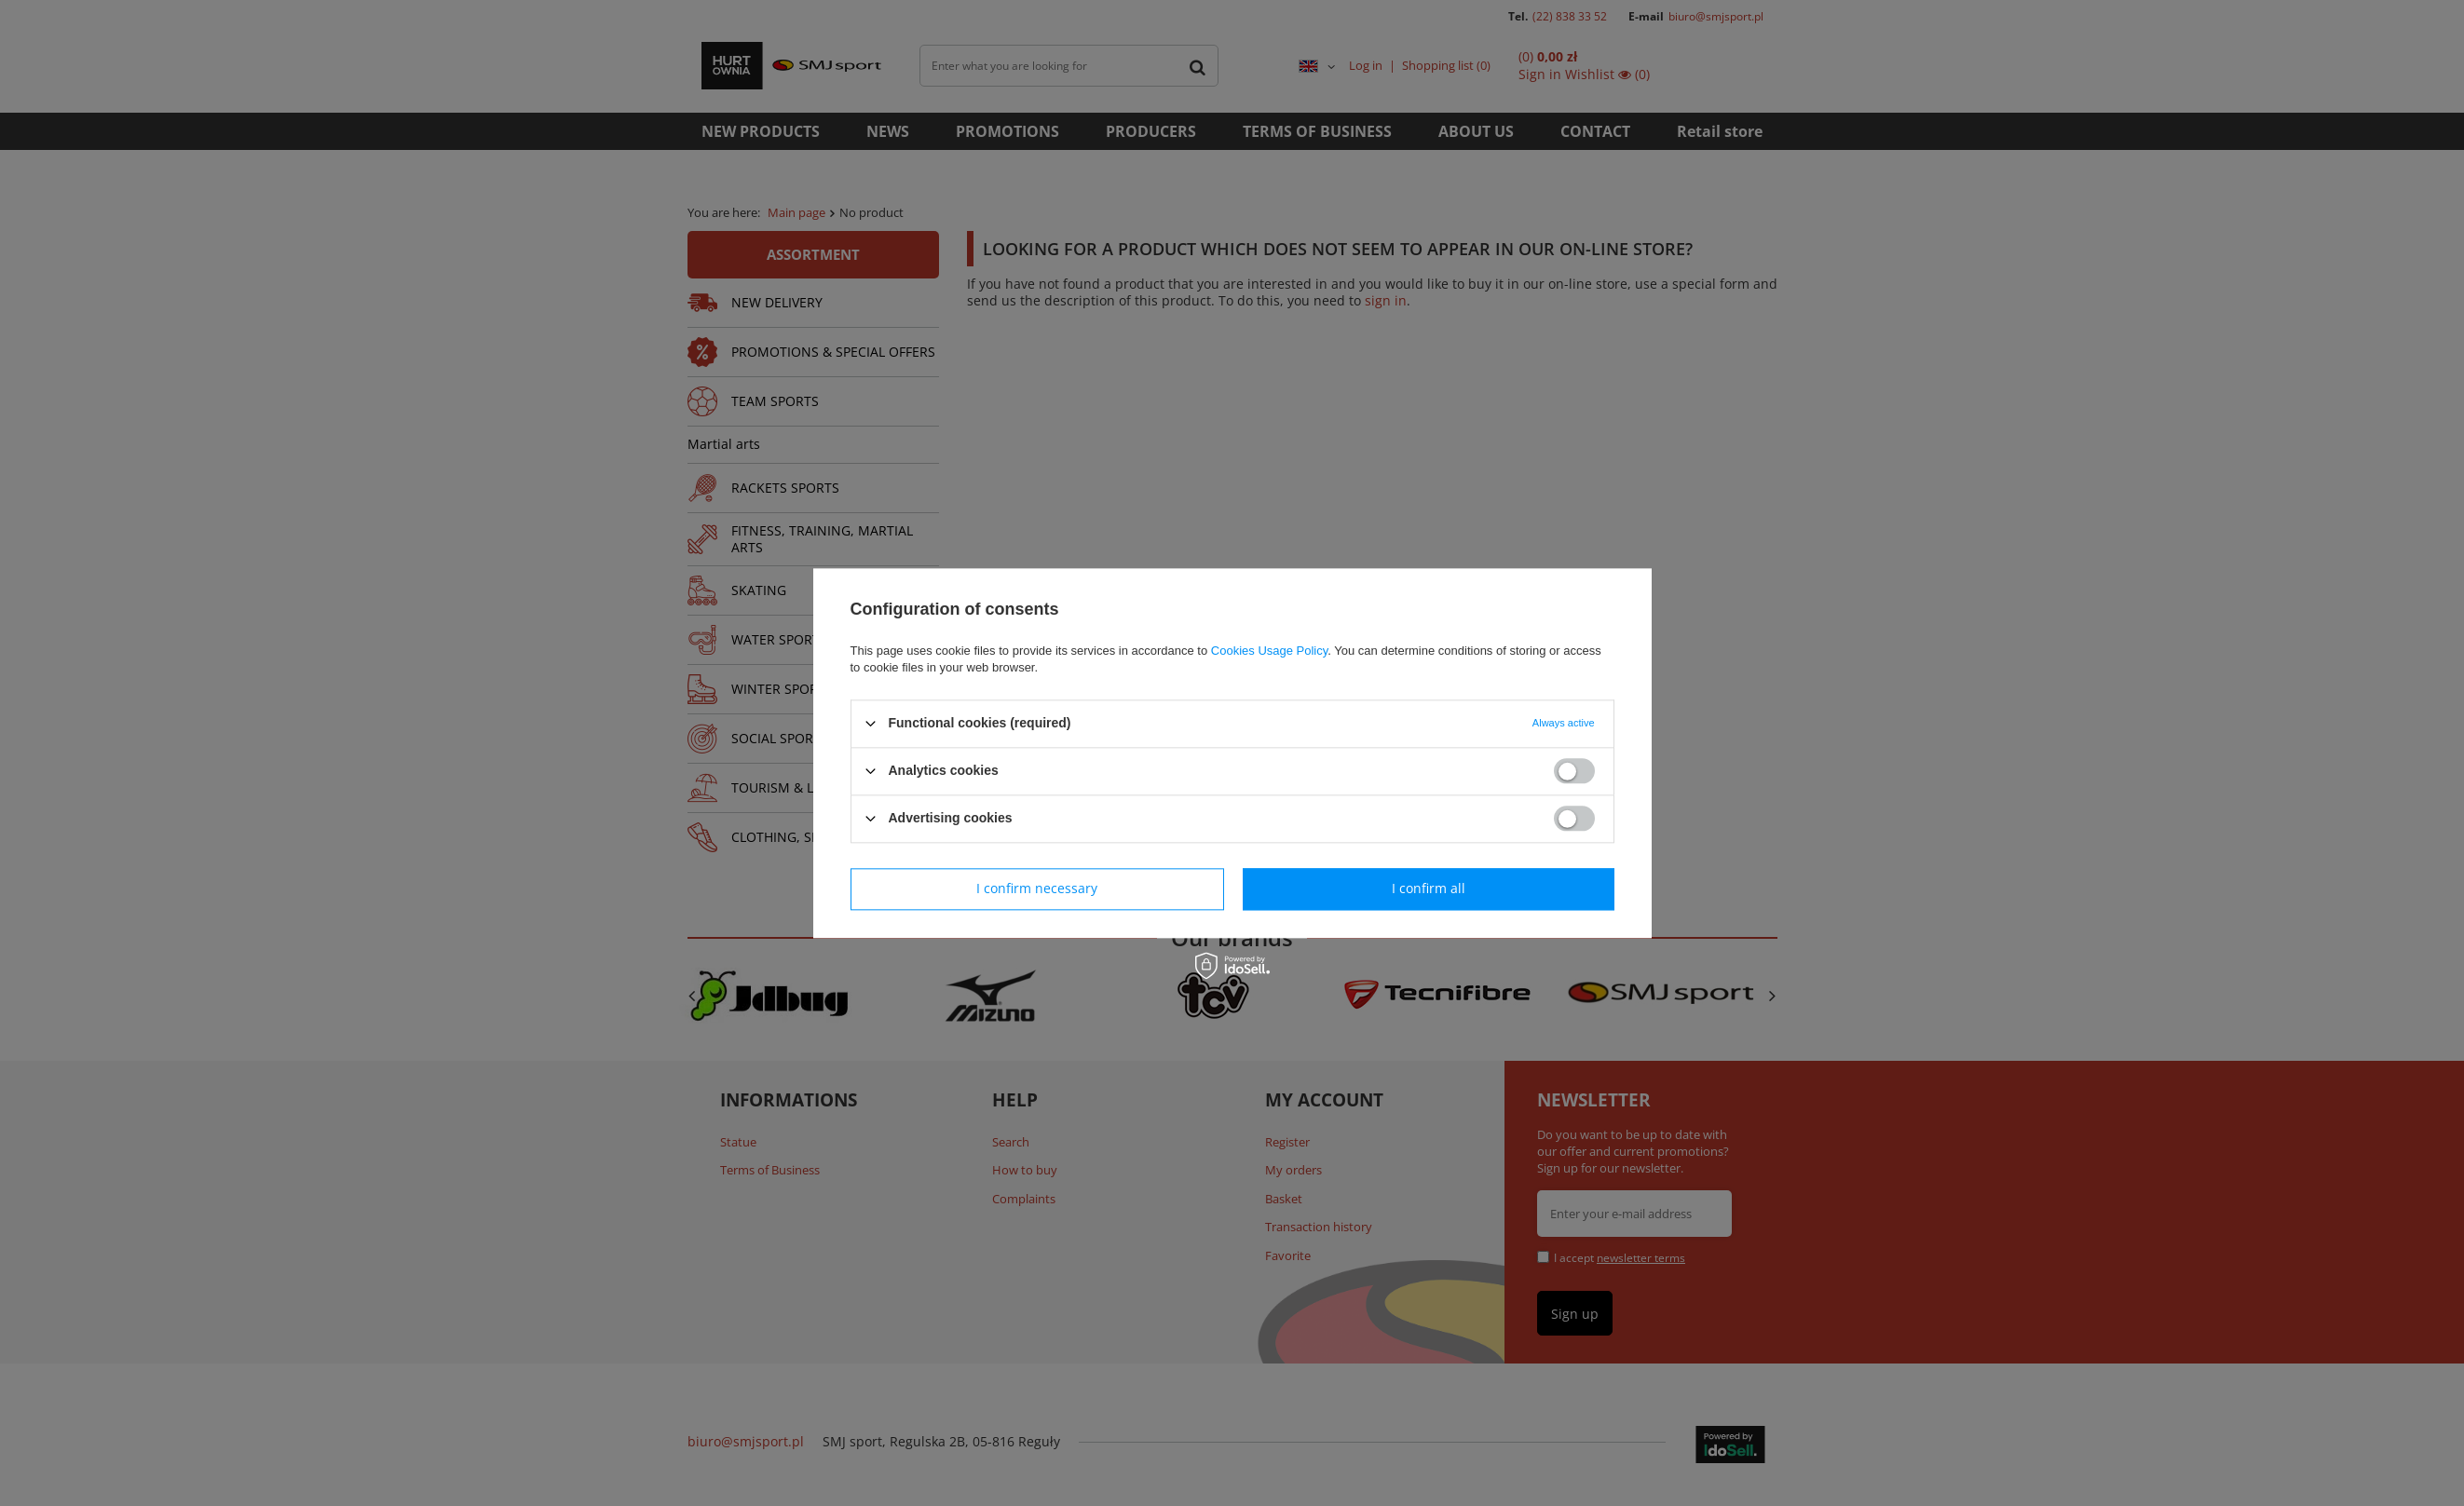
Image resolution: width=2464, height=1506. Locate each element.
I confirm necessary (1036, 888)
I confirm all (1428, 888)
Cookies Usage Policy (1269, 651)
